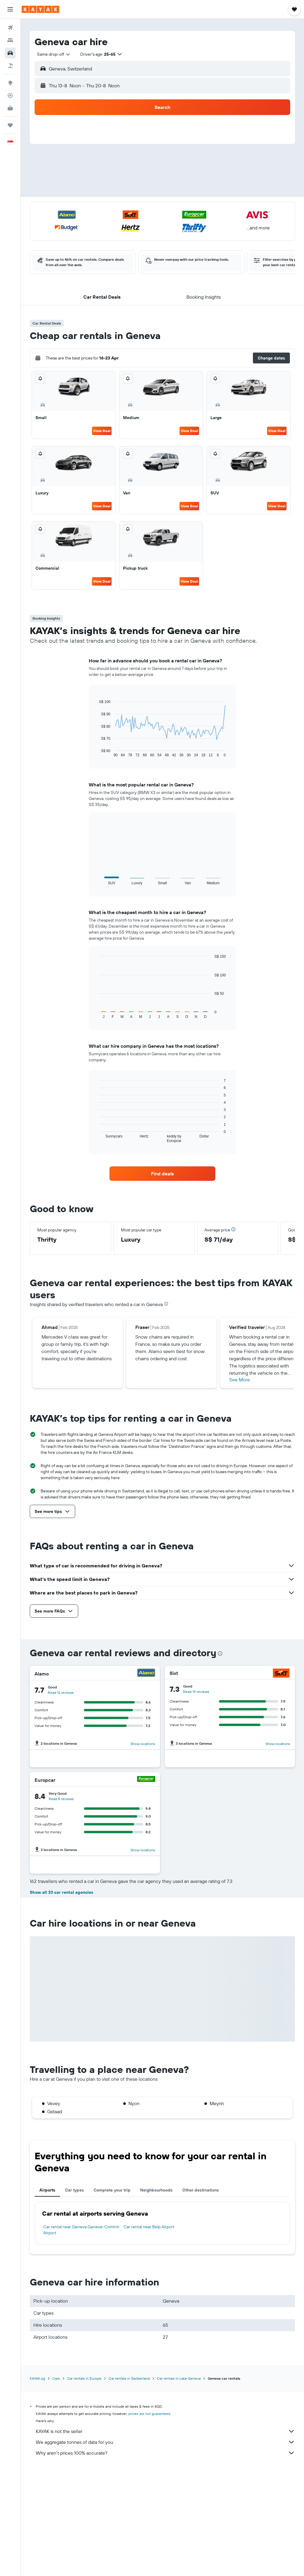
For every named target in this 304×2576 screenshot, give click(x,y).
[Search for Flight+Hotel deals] (10, 66)
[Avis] (283, 1779)
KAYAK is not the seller (165, 2537)
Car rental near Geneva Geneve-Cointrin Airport (81, 2336)
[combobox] (51, 54)
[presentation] (166, 1304)
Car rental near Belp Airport (149, 2333)
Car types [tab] (74, 2296)
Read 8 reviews (61, 1799)
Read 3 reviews (194, 1798)
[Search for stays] (10, 40)
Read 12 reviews (61, 1692)
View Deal (101, 430)
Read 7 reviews (61, 1904)
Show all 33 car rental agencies (61, 1998)
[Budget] (145, 1886)
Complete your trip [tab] (112, 2296)
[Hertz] (282, 1886)
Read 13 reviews (196, 1904)
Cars (56, 2484)
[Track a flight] (10, 95)
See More (239, 1380)
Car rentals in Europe (84, 2484)
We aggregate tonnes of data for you (165, 2548)
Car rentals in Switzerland (129, 2484)
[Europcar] (146, 1780)
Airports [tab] (47, 2296)
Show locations (143, 1743)
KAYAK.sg (37, 2484)
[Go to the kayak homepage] (40, 9)
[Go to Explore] (10, 83)
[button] (10, 9)
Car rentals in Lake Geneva (179, 2484)
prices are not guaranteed (149, 2520)
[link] (162, 1173)
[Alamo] (146, 1673)
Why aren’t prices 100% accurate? (165, 2559)
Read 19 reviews (196, 1691)
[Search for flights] (10, 28)
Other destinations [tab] (200, 2296)
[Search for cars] (10, 53)
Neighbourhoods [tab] (156, 2296)
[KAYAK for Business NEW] (10, 108)
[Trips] (10, 125)
